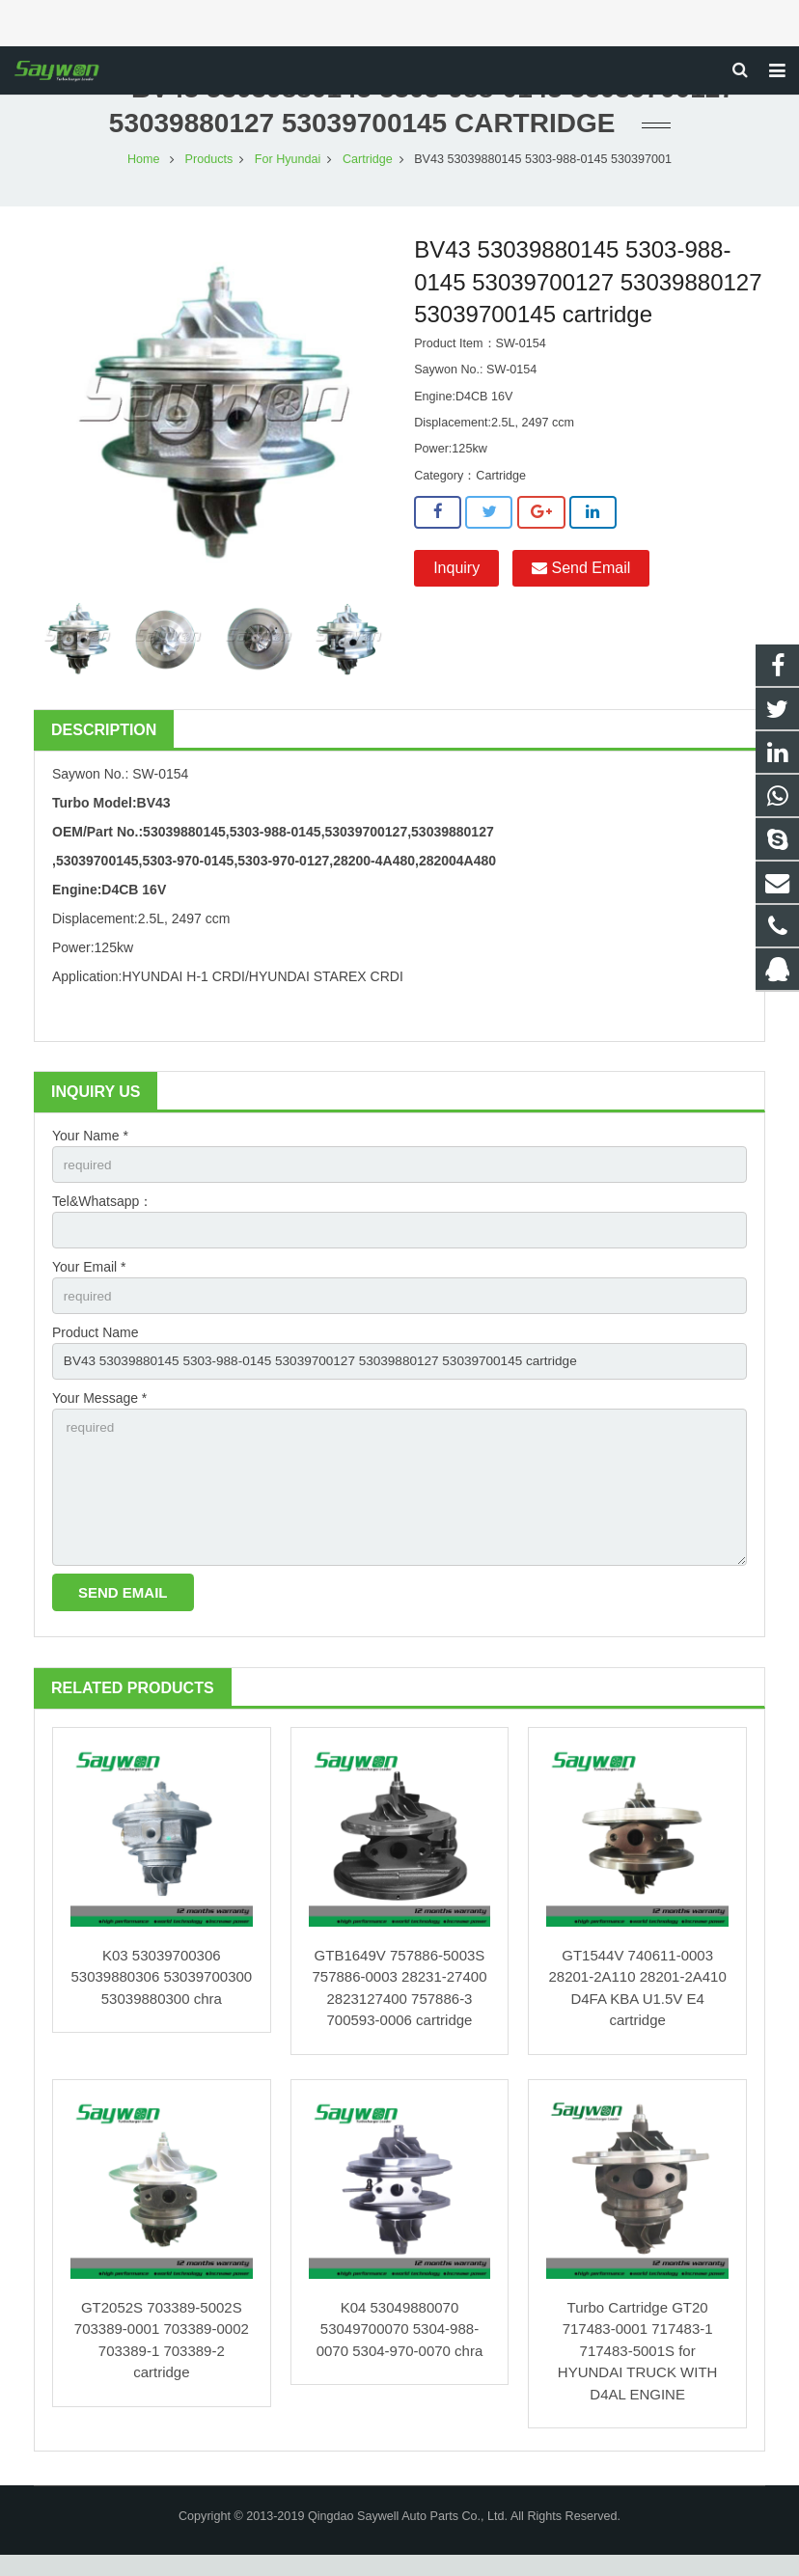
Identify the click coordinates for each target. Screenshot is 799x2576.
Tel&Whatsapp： (102, 1212)
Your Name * (90, 1146)
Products (209, 170)
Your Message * (99, 1413)
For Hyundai (288, 170)
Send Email (581, 578)
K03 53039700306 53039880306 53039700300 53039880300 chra (161, 1997)
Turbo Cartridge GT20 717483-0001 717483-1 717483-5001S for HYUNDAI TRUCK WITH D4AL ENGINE (638, 2371)
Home (143, 170)
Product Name (95, 1347)
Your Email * (89, 1280)
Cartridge (368, 170)
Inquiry (456, 578)
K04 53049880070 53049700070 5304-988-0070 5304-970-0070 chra (400, 2349)
